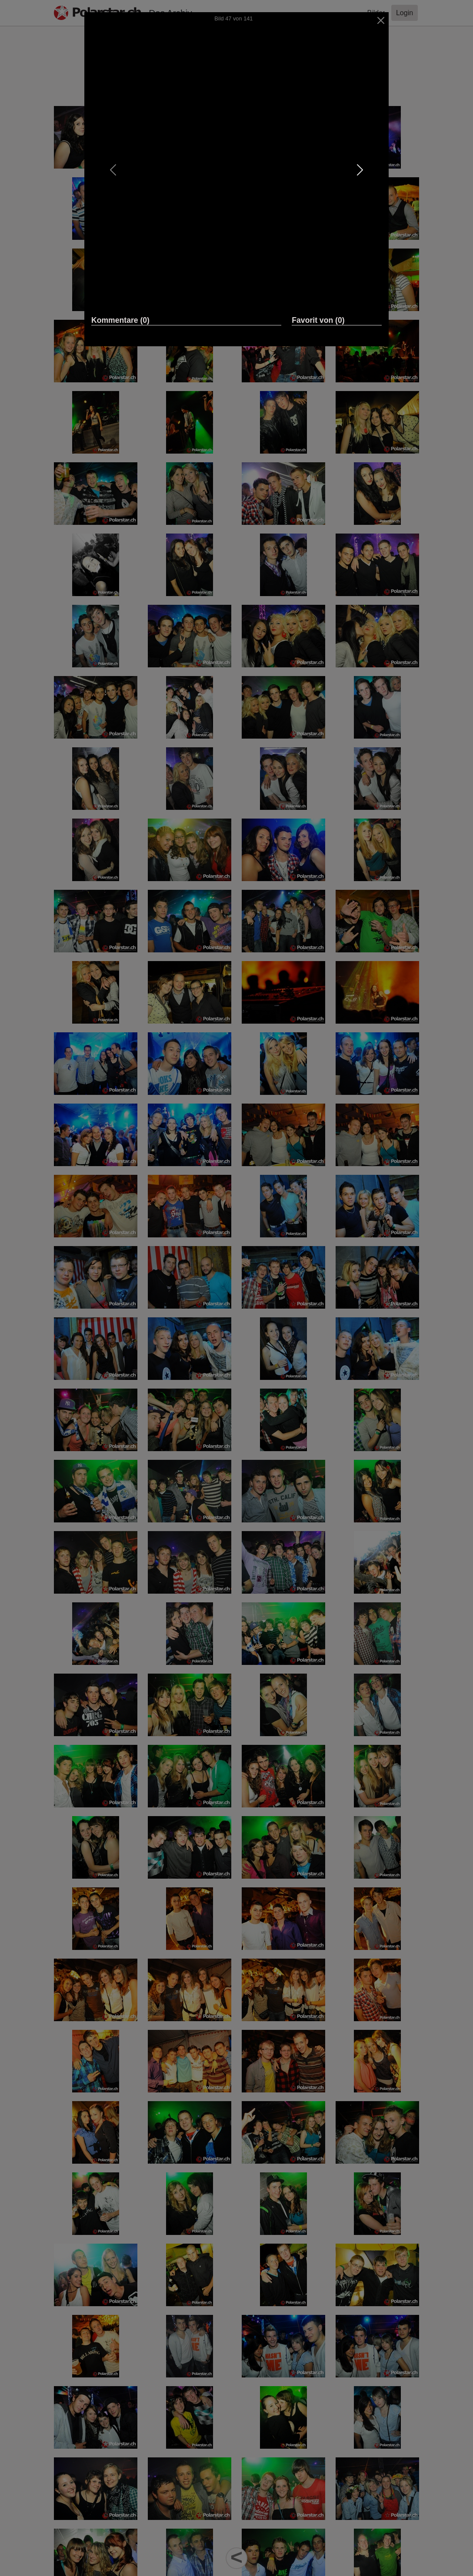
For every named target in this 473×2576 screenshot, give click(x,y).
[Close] (381, 20)
